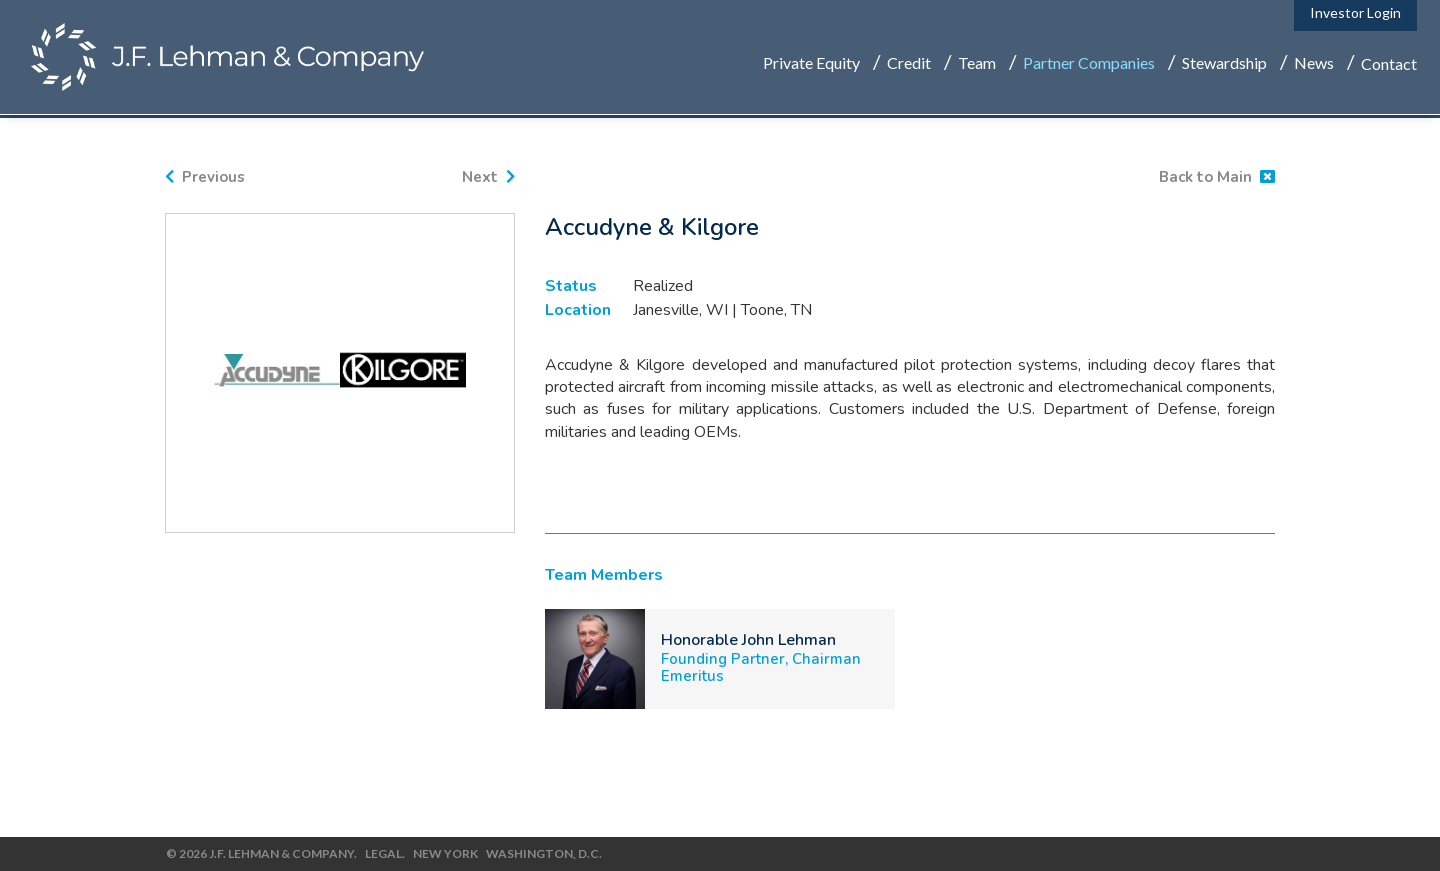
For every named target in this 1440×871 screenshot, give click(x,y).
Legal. (384, 853)
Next (488, 177)
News (1314, 65)
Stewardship (1224, 65)
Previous (205, 177)
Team (977, 65)
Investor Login (1355, 15)
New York (444, 853)
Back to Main (1217, 177)
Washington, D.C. (543, 853)
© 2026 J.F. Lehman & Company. (260, 853)
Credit (909, 65)
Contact (1389, 65)
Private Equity (811, 65)
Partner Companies (1089, 65)
